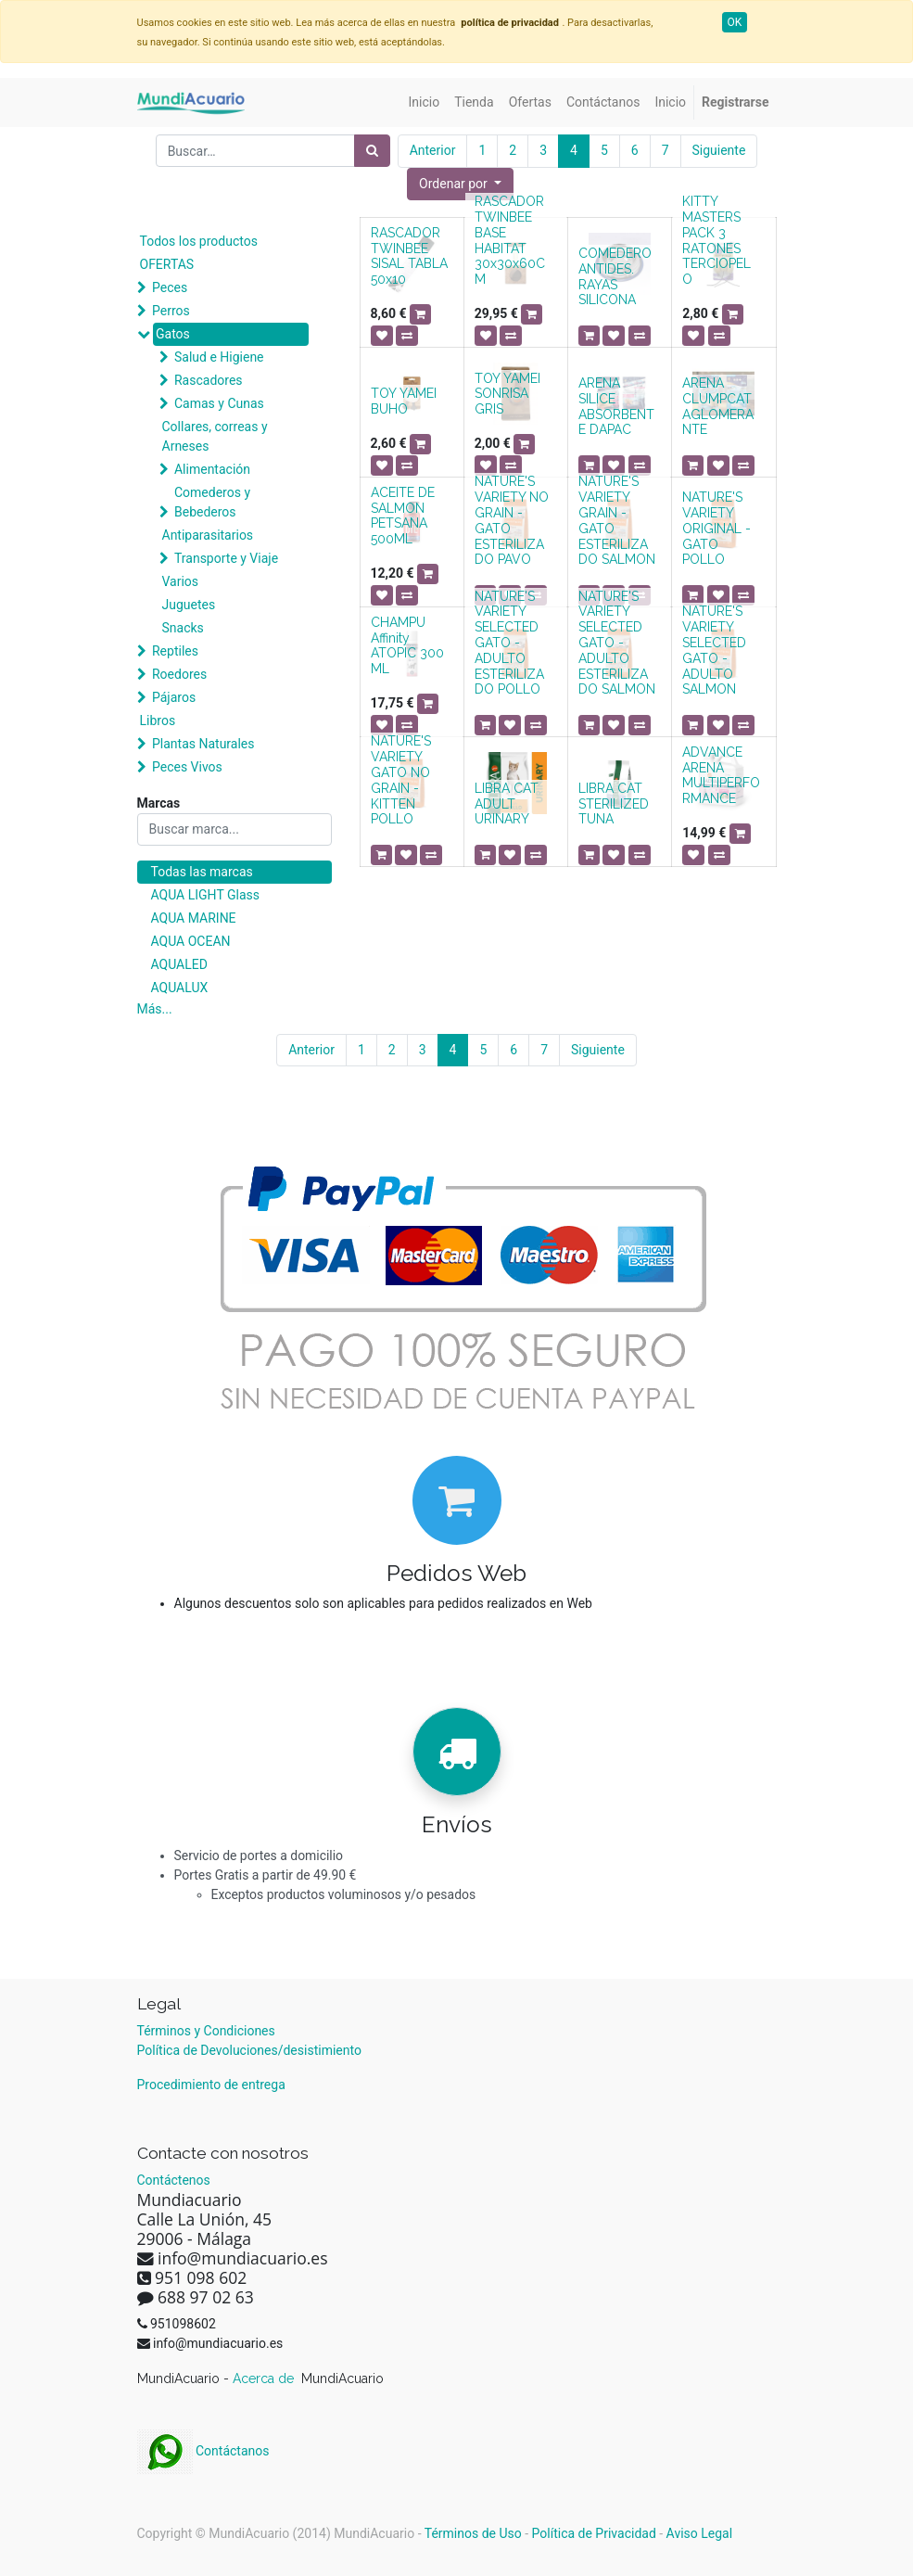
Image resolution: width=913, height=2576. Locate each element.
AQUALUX (180, 987)
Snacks (183, 627)
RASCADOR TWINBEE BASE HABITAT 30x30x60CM (510, 240)
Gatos (173, 333)
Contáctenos (173, 2180)
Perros (171, 310)
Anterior (433, 150)
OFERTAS (167, 264)
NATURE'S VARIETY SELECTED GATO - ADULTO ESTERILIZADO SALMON (616, 643)
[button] (460, 184)
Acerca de (265, 2378)
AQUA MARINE (193, 918)
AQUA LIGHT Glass (205, 894)
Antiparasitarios (208, 535)
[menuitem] (424, 102)
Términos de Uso (473, 2533)
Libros (158, 720)
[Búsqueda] (372, 150)
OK (735, 22)
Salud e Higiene (219, 357)
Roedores (179, 674)
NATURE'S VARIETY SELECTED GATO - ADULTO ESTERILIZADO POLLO (509, 643)
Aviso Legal (699, 2533)
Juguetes (189, 604)
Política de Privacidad (594, 2533)
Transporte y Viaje (226, 558)
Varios (180, 581)
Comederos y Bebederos (212, 502)
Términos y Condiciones (206, 2030)
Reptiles (175, 651)
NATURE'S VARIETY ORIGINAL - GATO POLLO (716, 528)
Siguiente (719, 150)
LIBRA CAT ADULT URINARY (507, 804)
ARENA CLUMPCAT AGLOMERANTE (718, 406)
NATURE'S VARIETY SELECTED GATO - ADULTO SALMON (714, 650)
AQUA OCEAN (191, 941)
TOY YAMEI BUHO (404, 401)
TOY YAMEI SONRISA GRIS (507, 394)
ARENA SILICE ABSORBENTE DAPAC (616, 406)
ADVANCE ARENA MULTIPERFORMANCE (721, 775)
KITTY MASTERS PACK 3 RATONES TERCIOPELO (716, 240)
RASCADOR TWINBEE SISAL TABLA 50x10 (409, 256)
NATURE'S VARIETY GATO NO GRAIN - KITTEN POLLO (401, 779)
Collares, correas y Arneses (215, 436)
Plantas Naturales (203, 743)
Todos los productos (199, 241)
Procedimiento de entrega (211, 2084)
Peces (169, 287)
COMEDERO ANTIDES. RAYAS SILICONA (615, 276)
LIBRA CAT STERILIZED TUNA (613, 804)
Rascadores (208, 380)
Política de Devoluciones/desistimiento (249, 2050)
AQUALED (179, 964)
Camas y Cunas (219, 403)
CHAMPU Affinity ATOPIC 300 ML (407, 645)
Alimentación (212, 469)
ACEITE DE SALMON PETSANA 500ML (403, 515)
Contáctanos (203, 2450)
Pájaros (174, 697)
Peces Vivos (187, 766)
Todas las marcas (202, 871)
